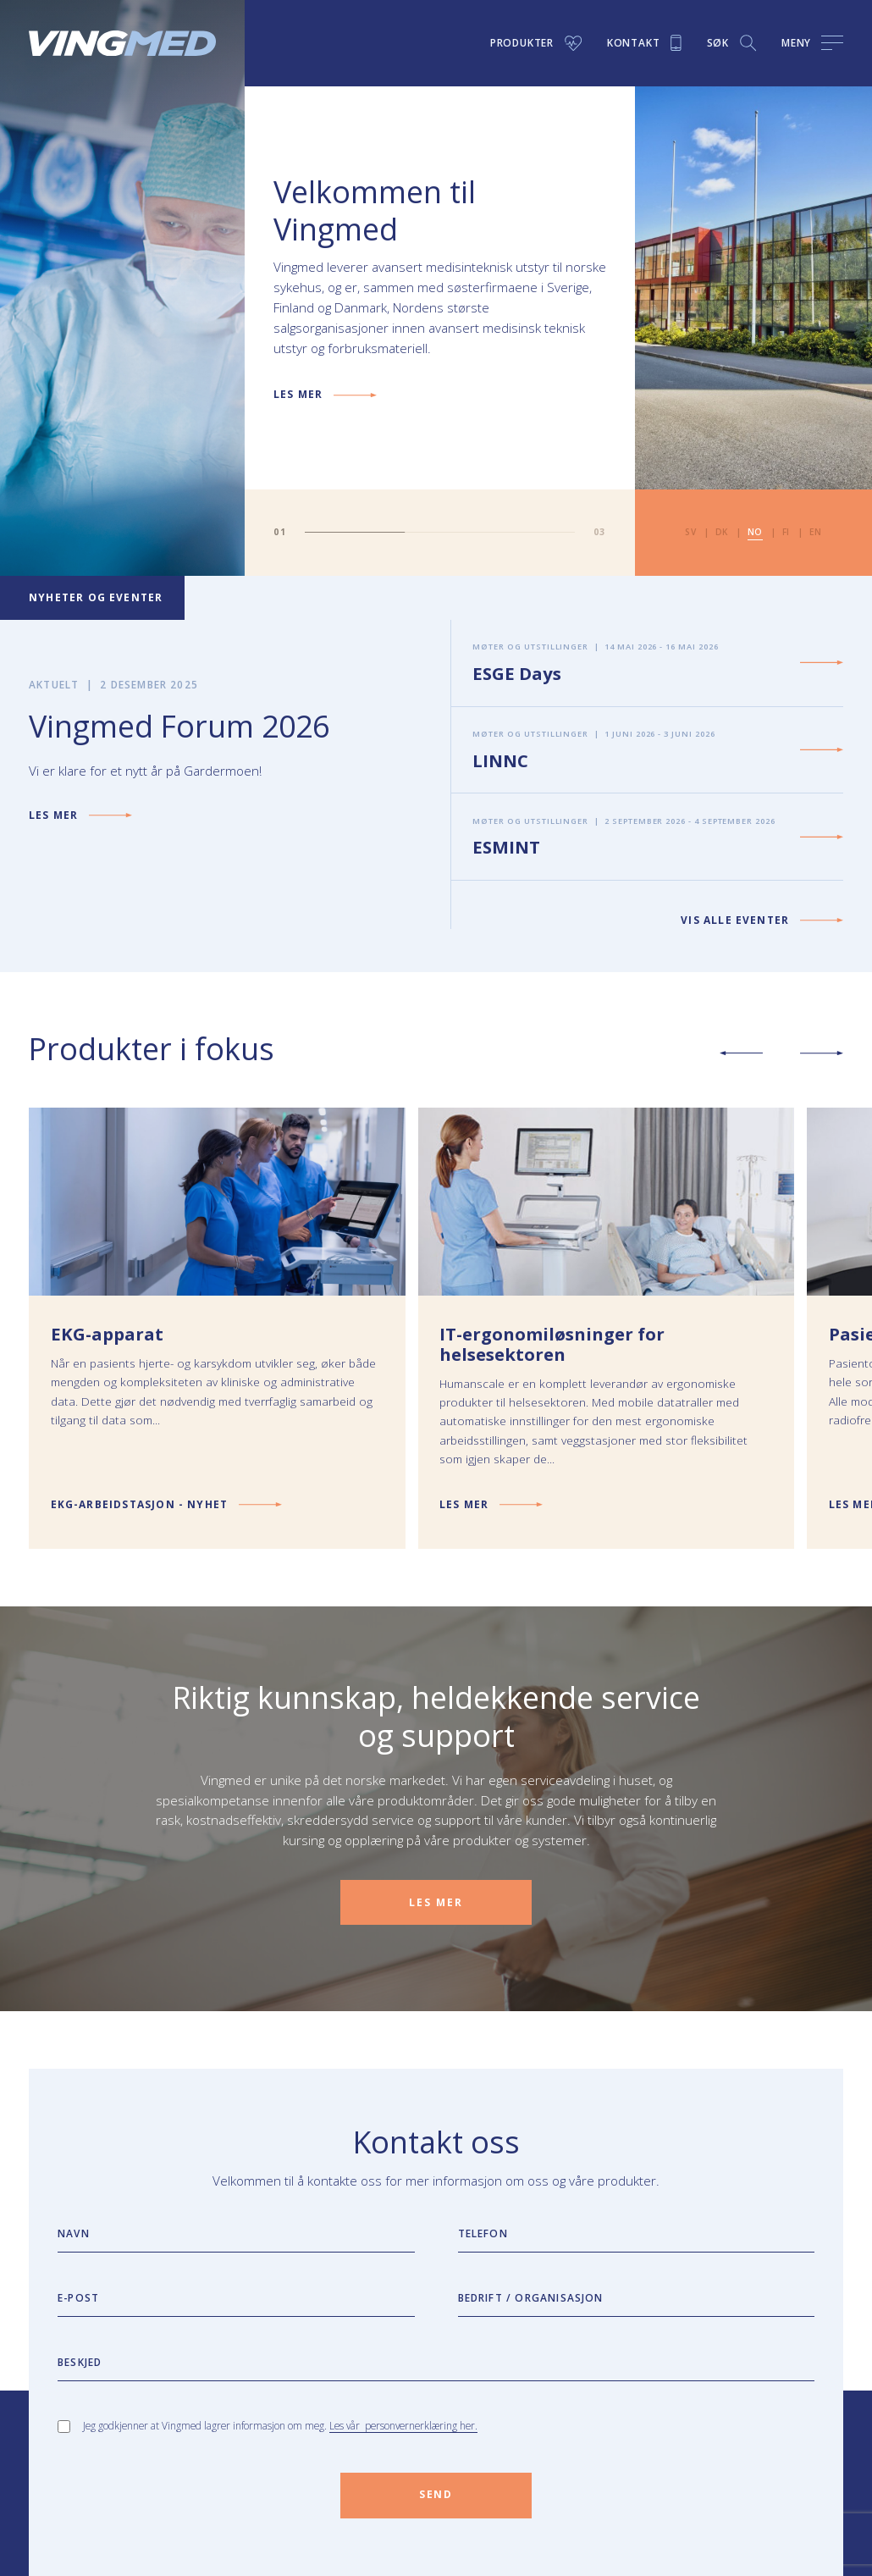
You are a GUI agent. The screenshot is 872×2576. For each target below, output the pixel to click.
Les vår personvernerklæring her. (403, 2425)
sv (690, 532)
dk (721, 532)
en (815, 532)
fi (786, 532)
